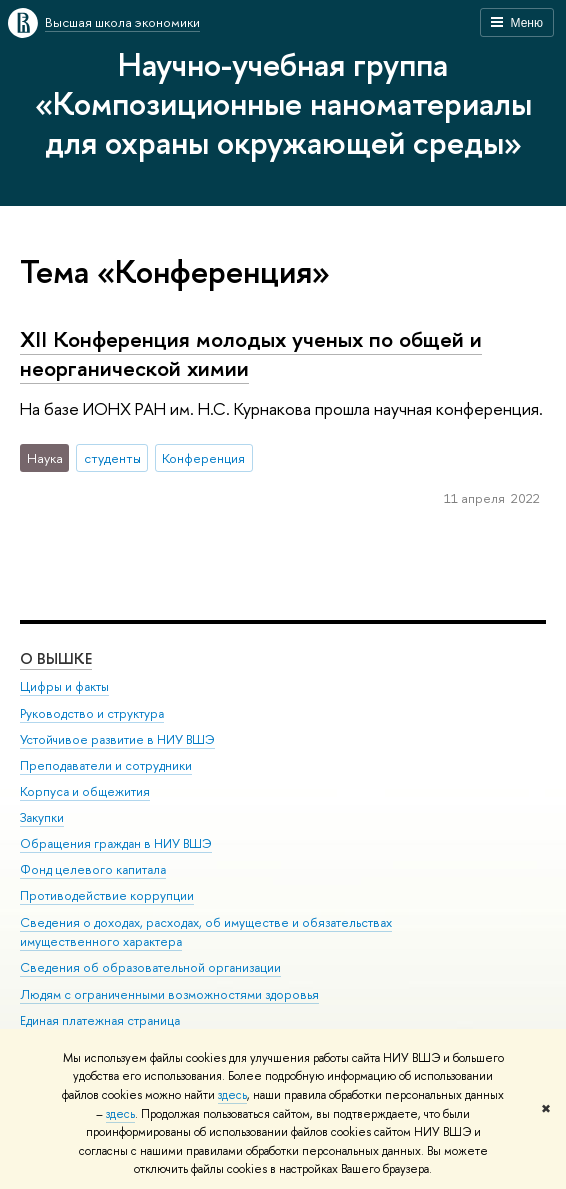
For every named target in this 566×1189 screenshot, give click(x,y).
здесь (232, 1095)
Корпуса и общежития (85, 791)
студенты (112, 458)
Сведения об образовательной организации (150, 967)
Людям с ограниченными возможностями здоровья (169, 994)
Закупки (42, 817)
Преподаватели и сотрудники (106, 765)
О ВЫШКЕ (56, 658)
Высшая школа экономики (122, 22)
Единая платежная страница (100, 1020)
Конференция (203, 458)
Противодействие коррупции (107, 895)
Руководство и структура (92, 713)
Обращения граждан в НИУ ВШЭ (116, 843)
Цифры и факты (64, 686)
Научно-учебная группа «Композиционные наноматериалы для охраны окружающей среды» (283, 103)
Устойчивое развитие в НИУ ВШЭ (117, 739)
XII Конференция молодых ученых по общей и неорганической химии (251, 353)
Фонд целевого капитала (93, 869)
